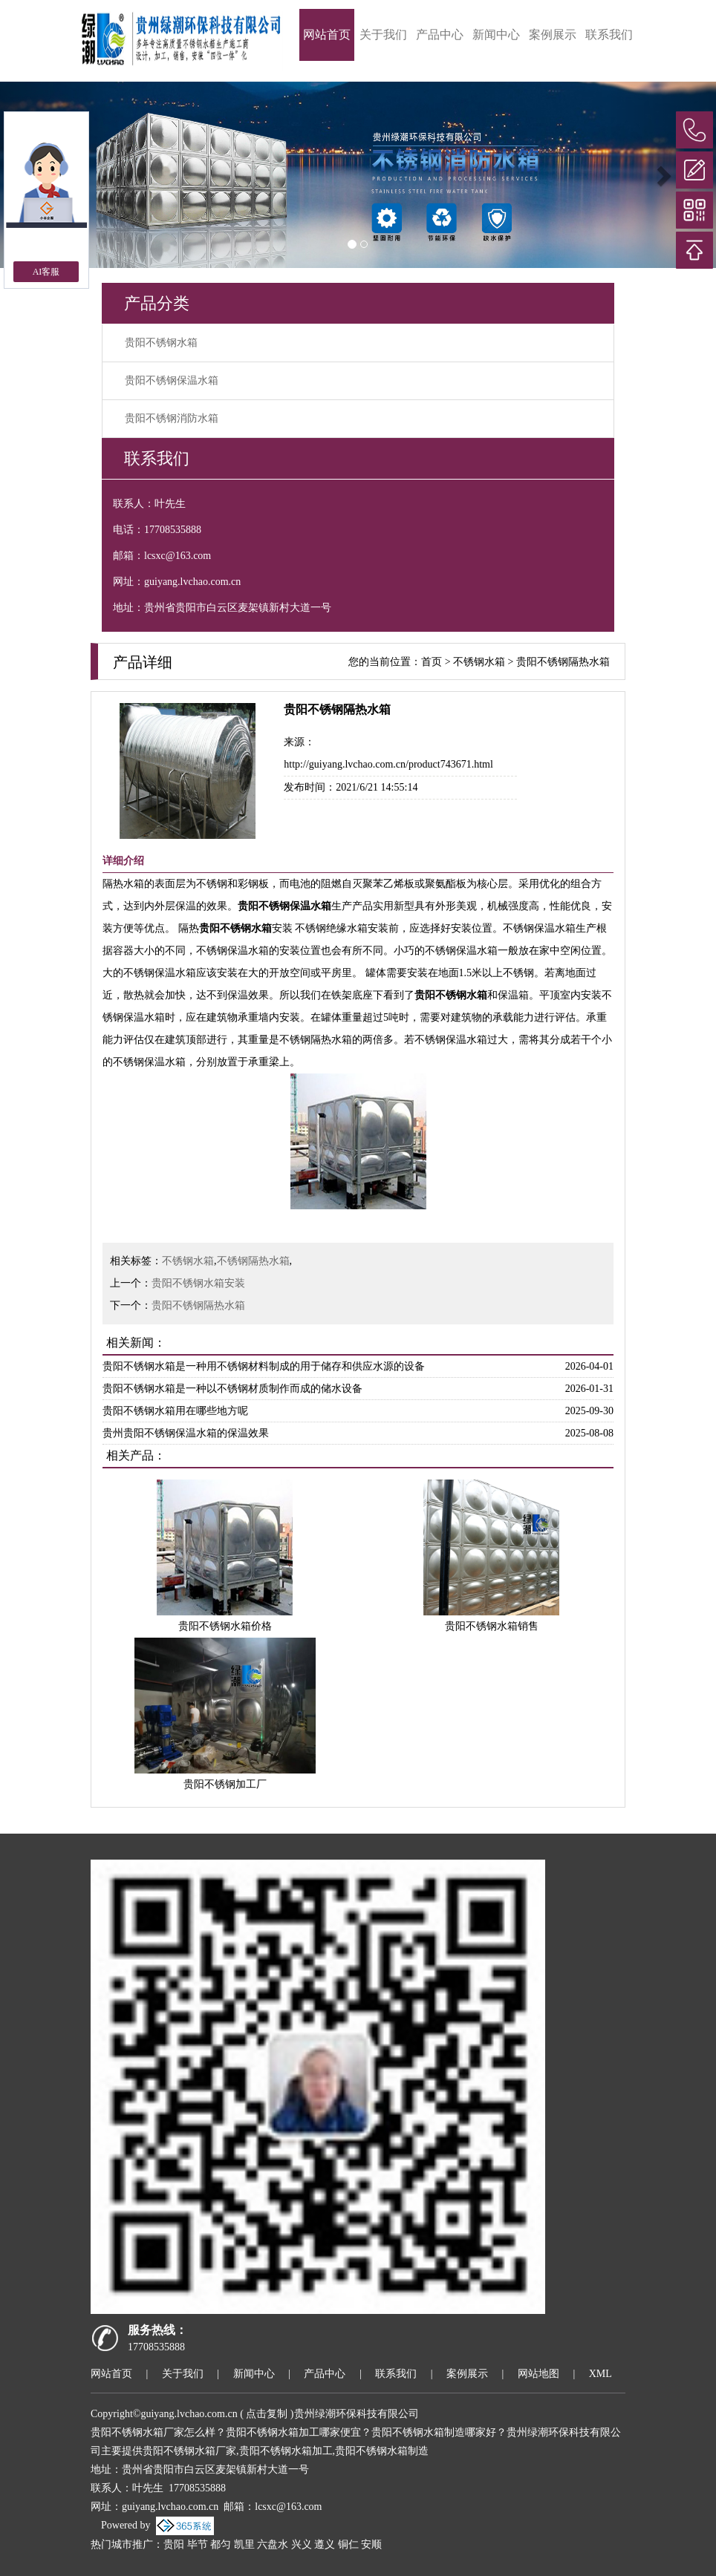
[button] (662, 175)
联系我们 (609, 34)
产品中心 (439, 34)
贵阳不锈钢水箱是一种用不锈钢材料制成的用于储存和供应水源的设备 (263, 1366)
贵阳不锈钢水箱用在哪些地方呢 (175, 1410)
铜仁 (348, 2544)
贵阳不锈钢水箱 (161, 342)
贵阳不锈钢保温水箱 (171, 380)
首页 (431, 661)
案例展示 (552, 34)
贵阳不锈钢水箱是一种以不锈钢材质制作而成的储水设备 (232, 1388)
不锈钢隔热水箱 (253, 1260)
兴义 (301, 2544)
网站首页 (327, 34)
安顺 (371, 2544)
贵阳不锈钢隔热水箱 (563, 661)
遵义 (324, 2544)
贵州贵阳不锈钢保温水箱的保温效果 (185, 1433)
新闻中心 (496, 34)
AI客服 (46, 272)
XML (600, 2373)
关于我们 (383, 34)
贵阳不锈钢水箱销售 (491, 1626)
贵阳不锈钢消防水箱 (171, 418)
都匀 (220, 2544)
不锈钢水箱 (479, 661)
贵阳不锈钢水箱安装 (198, 1283)
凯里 (244, 2544)
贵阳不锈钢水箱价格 (225, 1626)
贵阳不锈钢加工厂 (225, 1784)
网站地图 (538, 2373)
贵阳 (173, 2544)
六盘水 (272, 2544)
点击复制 (266, 2413)
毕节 (197, 2544)
